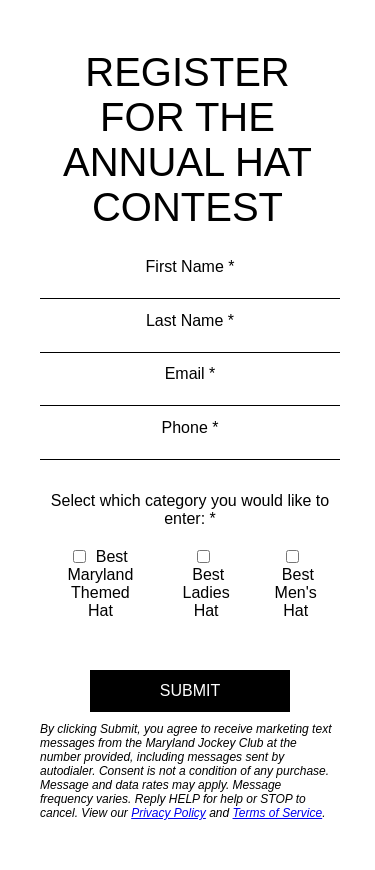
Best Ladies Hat (206, 584)
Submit (190, 690)
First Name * (190, 266)
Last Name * (190, 320)
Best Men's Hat (296, 584)
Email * (190, 373)
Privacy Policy (168, 813)
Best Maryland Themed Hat (101, 583)
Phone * (190, 427)
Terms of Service (278, 813)
